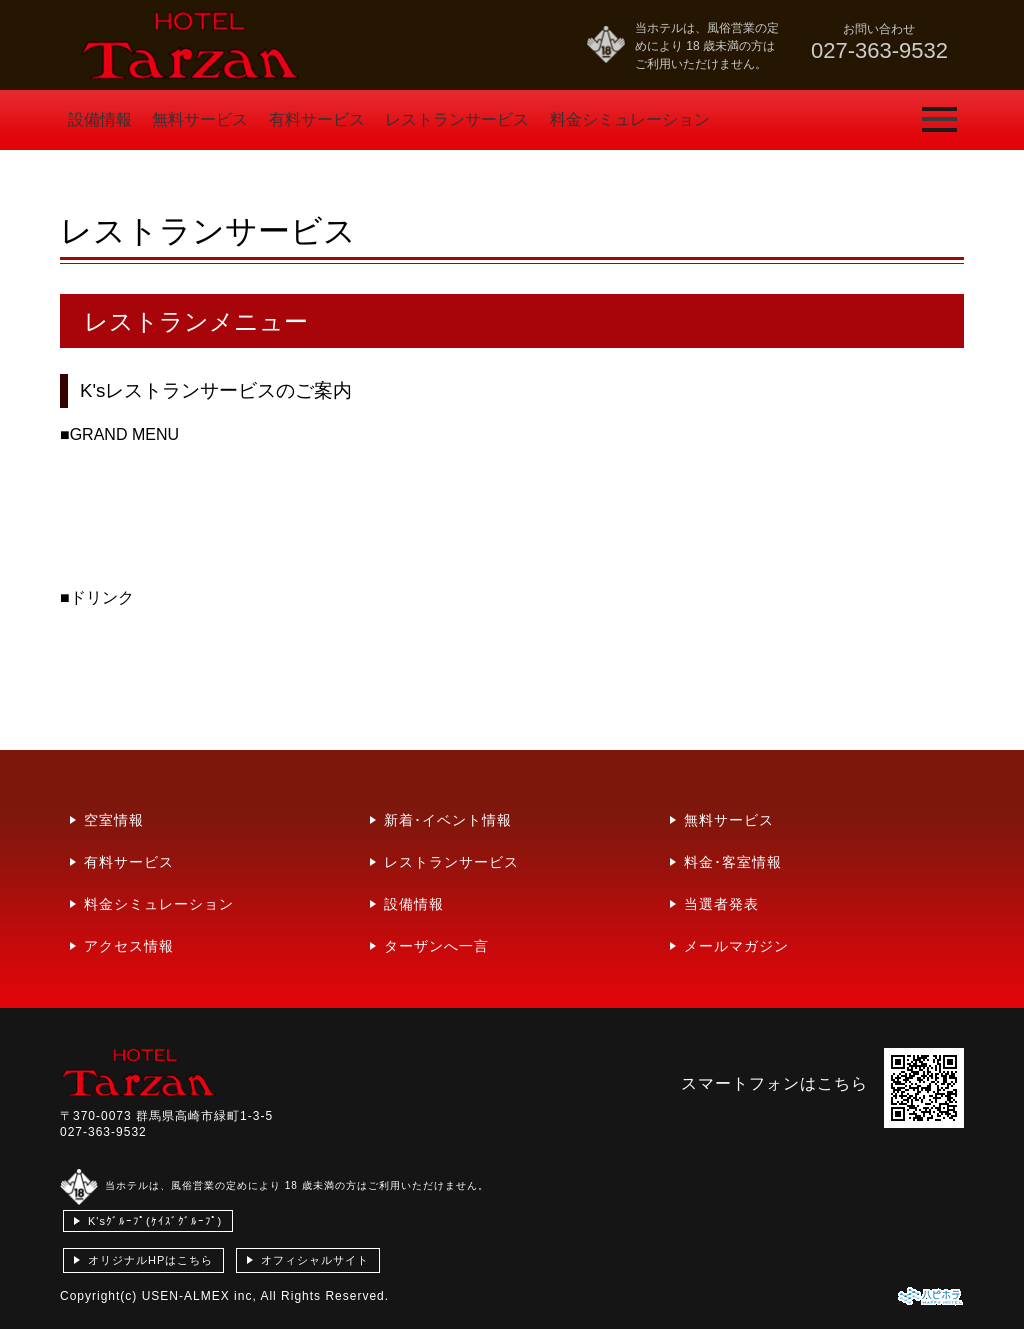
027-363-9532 (103, 1132)
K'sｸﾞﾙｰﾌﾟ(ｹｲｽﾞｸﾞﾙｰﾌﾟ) (155, 1221)
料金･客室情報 (733, 862)
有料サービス (317, 119)
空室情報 (114, 820)
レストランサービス (457, 119)
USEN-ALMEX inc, (199, 1296)
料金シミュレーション (630, 119)
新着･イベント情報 (448, 820)
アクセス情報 (129, 946)
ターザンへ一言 (436, 946)
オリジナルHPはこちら (150, 1260)
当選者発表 (721, 904)
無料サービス (200, 119)
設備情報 (100, 119)
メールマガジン (736, 946)
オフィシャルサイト (315, 1260)
